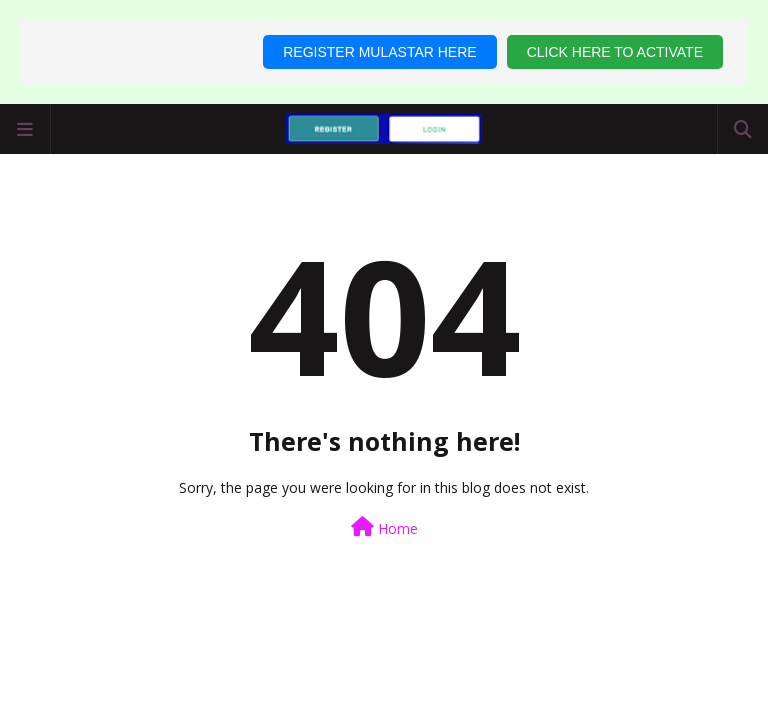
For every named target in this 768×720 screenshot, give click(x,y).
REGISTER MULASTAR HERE (379, 52)
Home (384, 527)
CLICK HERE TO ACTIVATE (615, 52)
